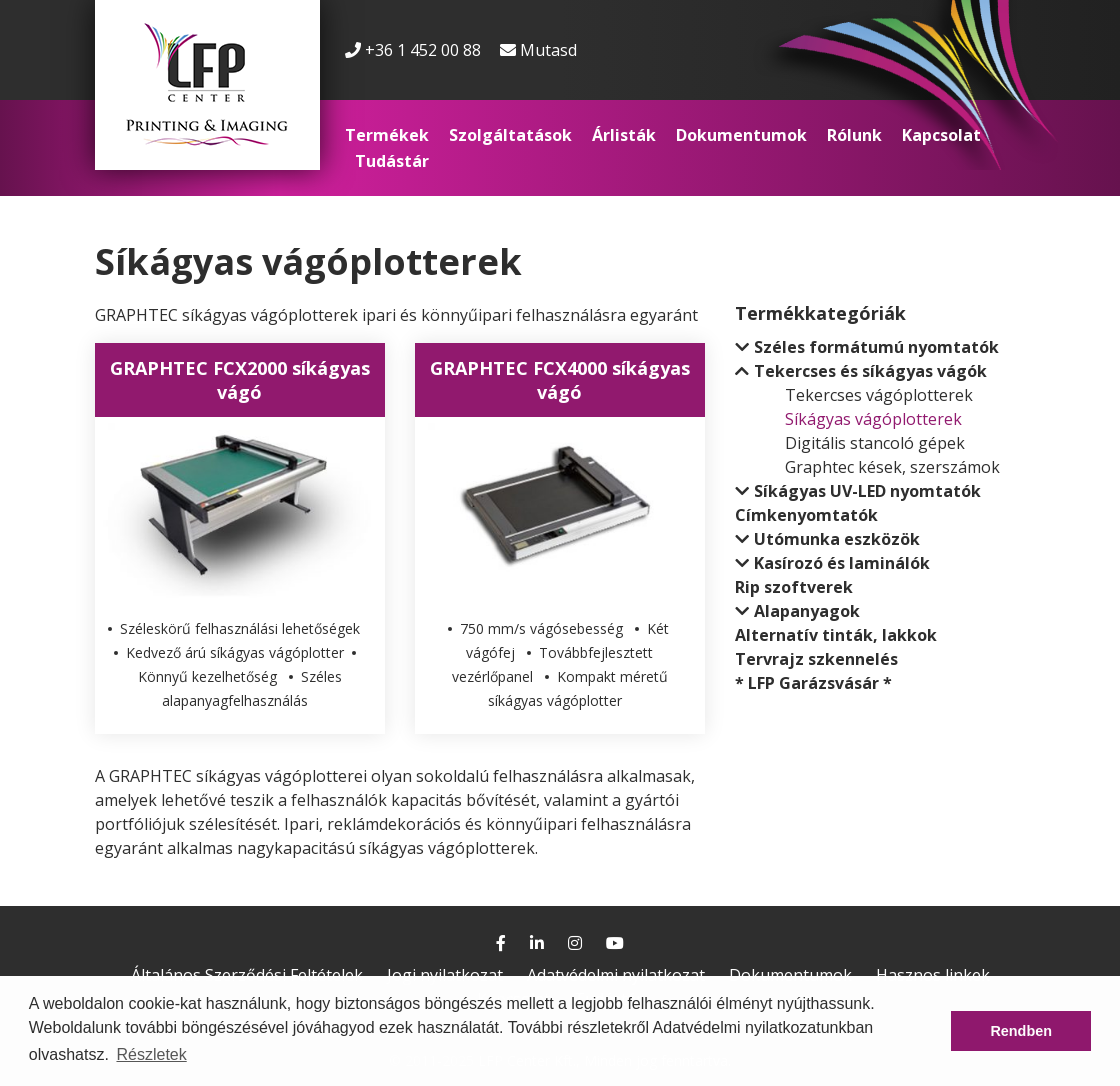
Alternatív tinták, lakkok (836, 635)
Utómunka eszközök (837, 539)
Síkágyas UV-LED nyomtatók (867, 491)
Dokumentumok (741, 135)
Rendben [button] (1021, 1031)
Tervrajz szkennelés (816, 659)
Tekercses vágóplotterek (879, 395)
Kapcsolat (941, 135)
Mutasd (548, 50)
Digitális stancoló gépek (875, 443)
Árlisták (624, 135)
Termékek (387, 135)
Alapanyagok (807, 611)
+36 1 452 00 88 (413, 50)
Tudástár (392, 161)
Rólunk (854, 135)
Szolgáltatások (510, 135)
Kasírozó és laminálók (842, 563)
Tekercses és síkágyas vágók (870, 371)
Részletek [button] (151, 1054)
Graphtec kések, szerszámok (892, 467)
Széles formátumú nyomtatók (876, 347)
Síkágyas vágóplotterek (873, 419)
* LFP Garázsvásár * (813, 683)
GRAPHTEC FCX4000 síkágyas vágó (560, 380)
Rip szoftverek (794, 587)
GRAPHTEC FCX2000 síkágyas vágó (240, 380)
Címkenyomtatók (806, 515)
